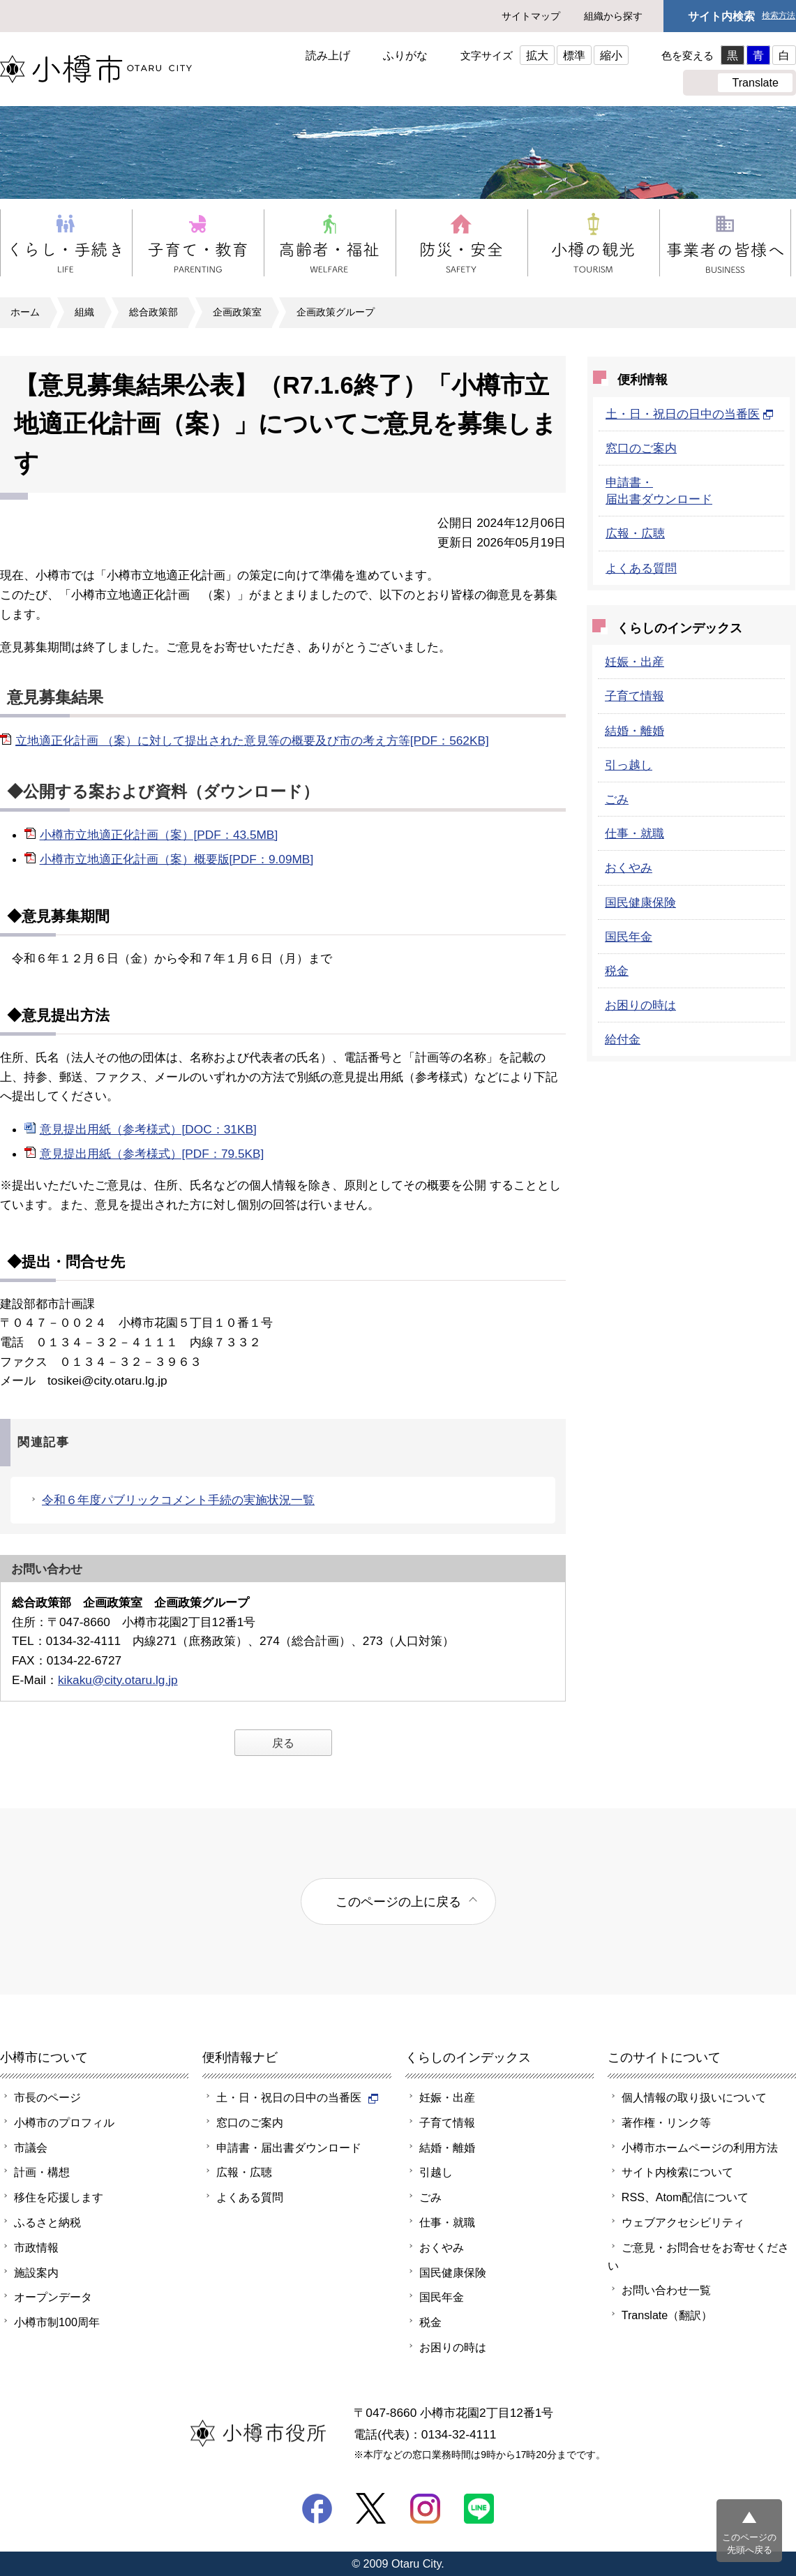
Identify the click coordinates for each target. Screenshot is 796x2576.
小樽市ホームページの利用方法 (700, 2147)
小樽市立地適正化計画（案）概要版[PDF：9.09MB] (177, 859)
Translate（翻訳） (667, 2315)
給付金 (622, 1039)
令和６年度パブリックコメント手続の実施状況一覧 (178, 1500)
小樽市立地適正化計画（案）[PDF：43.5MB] (159, 835)
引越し (436, 2172)
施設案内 (36, 2272)
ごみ (617, 799)
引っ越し (628, 765)
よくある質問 (641, 568)
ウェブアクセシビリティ (683, 2222)
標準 (574, 55)
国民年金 (628, 937)
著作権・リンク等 (666, 2122)
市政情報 (36, 2247)
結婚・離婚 (634, 731)
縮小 (611, 55)
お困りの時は (640, 1005)
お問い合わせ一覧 (666, 2290)
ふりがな (405, 55)
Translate (755, 82)
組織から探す (613, 16)
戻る (283, 1742)
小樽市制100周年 (57, 2322)
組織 (84, 312)
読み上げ (328, 55)
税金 (617, 971)
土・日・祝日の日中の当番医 (690, 414)
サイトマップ (531, 16)
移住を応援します (58, 2197)
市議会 (30, 2147)
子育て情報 (634, 696)
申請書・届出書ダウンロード (288, 2147)
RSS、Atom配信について (685, 2197)
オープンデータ (53, 2297)
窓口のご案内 (641, 448)
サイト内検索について (677, 2172)
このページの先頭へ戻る (749, 2543)
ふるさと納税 (47, 2222)
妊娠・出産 (634, 662)
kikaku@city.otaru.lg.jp (118, 1680)
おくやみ (628, 867)
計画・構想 (42, 2172)
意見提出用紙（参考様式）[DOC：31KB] (148, 1129)
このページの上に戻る (398, 1901)
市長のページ (47, 2097)
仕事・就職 (634, 833)
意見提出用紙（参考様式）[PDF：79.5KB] (152, 1154)
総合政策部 (153, 312)
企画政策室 (237, 312)
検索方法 (778, 16)
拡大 (537, 55)
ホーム (25, 312)
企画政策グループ (335, 312)
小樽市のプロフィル (64, 2122)
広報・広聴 (635, 533)
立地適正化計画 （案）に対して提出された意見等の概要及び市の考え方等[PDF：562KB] (252, 740)
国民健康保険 (640, 902)
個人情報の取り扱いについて (694, 2097)
